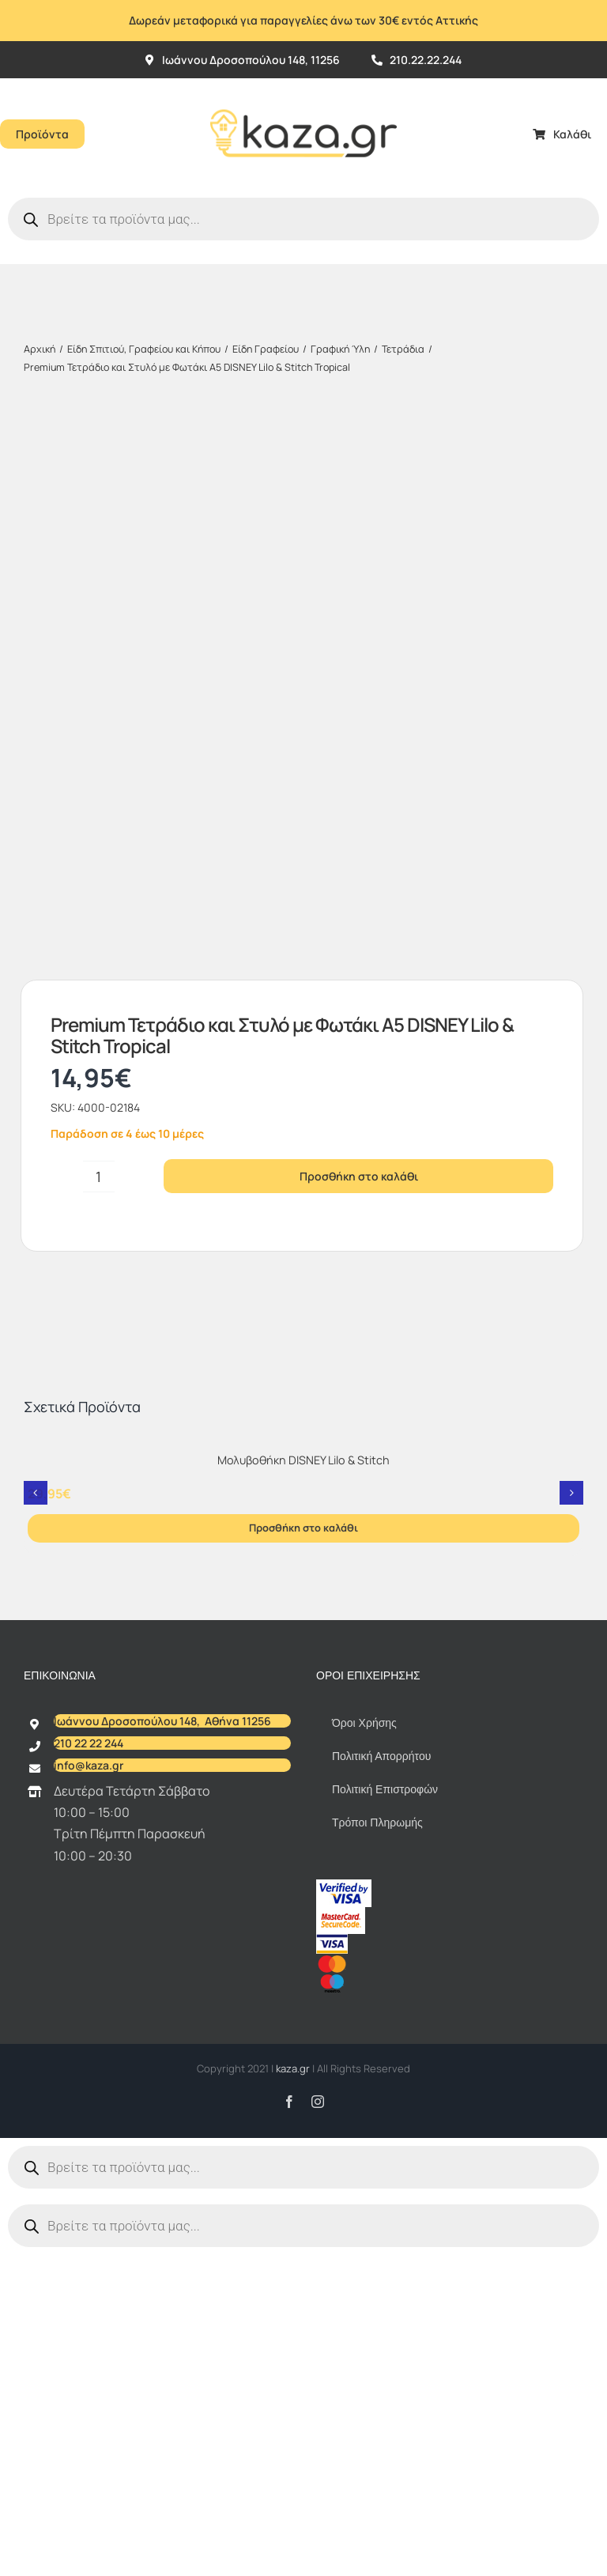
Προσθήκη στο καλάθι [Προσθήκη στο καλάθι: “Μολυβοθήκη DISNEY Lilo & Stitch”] (303, 1589)
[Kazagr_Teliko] (303, 84)
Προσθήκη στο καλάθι (359, 1237)
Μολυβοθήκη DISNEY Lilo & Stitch (303, 1521)
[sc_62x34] (340, 1975)
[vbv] (343, 1947)
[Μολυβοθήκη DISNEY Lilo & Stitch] (303, 1506)
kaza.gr (294, 2130)
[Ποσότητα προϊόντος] (99, 1238)
